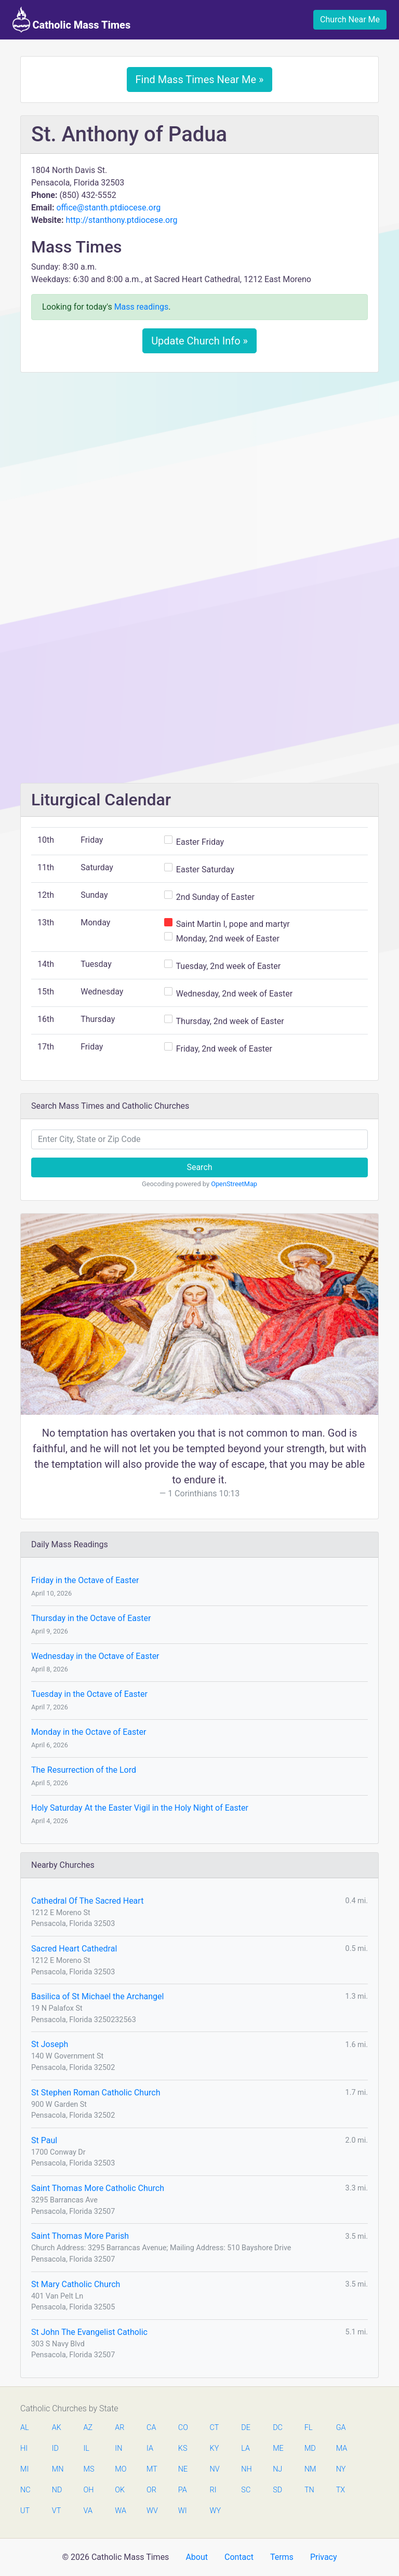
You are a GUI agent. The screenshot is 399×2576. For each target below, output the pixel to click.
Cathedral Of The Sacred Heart (87, 1901)
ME (278, 2448)
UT (25, 2510)
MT (152, 2469)
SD (277, 2490)
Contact (239, 2557)
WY (215, 2510)
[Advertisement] (199, 457)
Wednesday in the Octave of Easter (95, 1656)
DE (245, 2427)
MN (57, 2469)
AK (56, 2427)
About (196, 2557)
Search (199, 1167)
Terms (282, 2557)
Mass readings (141, 307)
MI (24, 2469)
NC (25, 2490)
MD (309, 2448)
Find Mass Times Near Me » (200, 79)
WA (120, 2510)
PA (182, 2490)
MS (89, 2469)
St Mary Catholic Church (75, 2284)
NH (246, 2469)
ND (57, 2490)
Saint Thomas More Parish (80, 2236)
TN (309, 2490)
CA (151, 2427)
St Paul (44, 2140)
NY (341, 2469)
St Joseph (49, 2044)
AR (119, 2427)
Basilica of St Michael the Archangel (97, 1996)
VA (88, 2510)
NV (215, 2469)
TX (340, 2490)
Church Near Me (350, 19)
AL (24, 2427)
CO (183, 2427)
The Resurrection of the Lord (83, 1770)
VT (56, 2510)
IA (150, 2448)
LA (245, 2448)
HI (24, 2448)
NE (183, 2469)
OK (120, 2490)
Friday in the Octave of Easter (85, 1580)
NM (309, 2469)
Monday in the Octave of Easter (88, 1732)
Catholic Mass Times (71, 20)
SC (245, 2490)
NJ (277, 2469)
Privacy (323, 2557)
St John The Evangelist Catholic (89, 2332)
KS (183, 2448)
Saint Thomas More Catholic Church (97, 2188)
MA (341, 2448)
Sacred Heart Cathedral (74, 1949)
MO (120, 2469)
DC (278, 2427)
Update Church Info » (199, 341)
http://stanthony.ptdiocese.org (121, 220)
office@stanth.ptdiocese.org (108, 208)
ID (55, 2448)
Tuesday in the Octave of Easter (89, 1694)
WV (152, 2510)
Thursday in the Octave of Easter (91, 1618)
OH (89, 2490)
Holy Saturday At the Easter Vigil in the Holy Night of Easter (139, 1808)
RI (213, 2490)
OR (151, 2490)
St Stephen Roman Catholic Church (95, 2092)
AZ (88, 2427)
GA (341, 2427)
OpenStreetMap (234, 1184)
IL (86, 2448)
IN (118, 2448)
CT (214, 2427)
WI (182, 2510)
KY (214, 2448)
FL (308, 2427)
